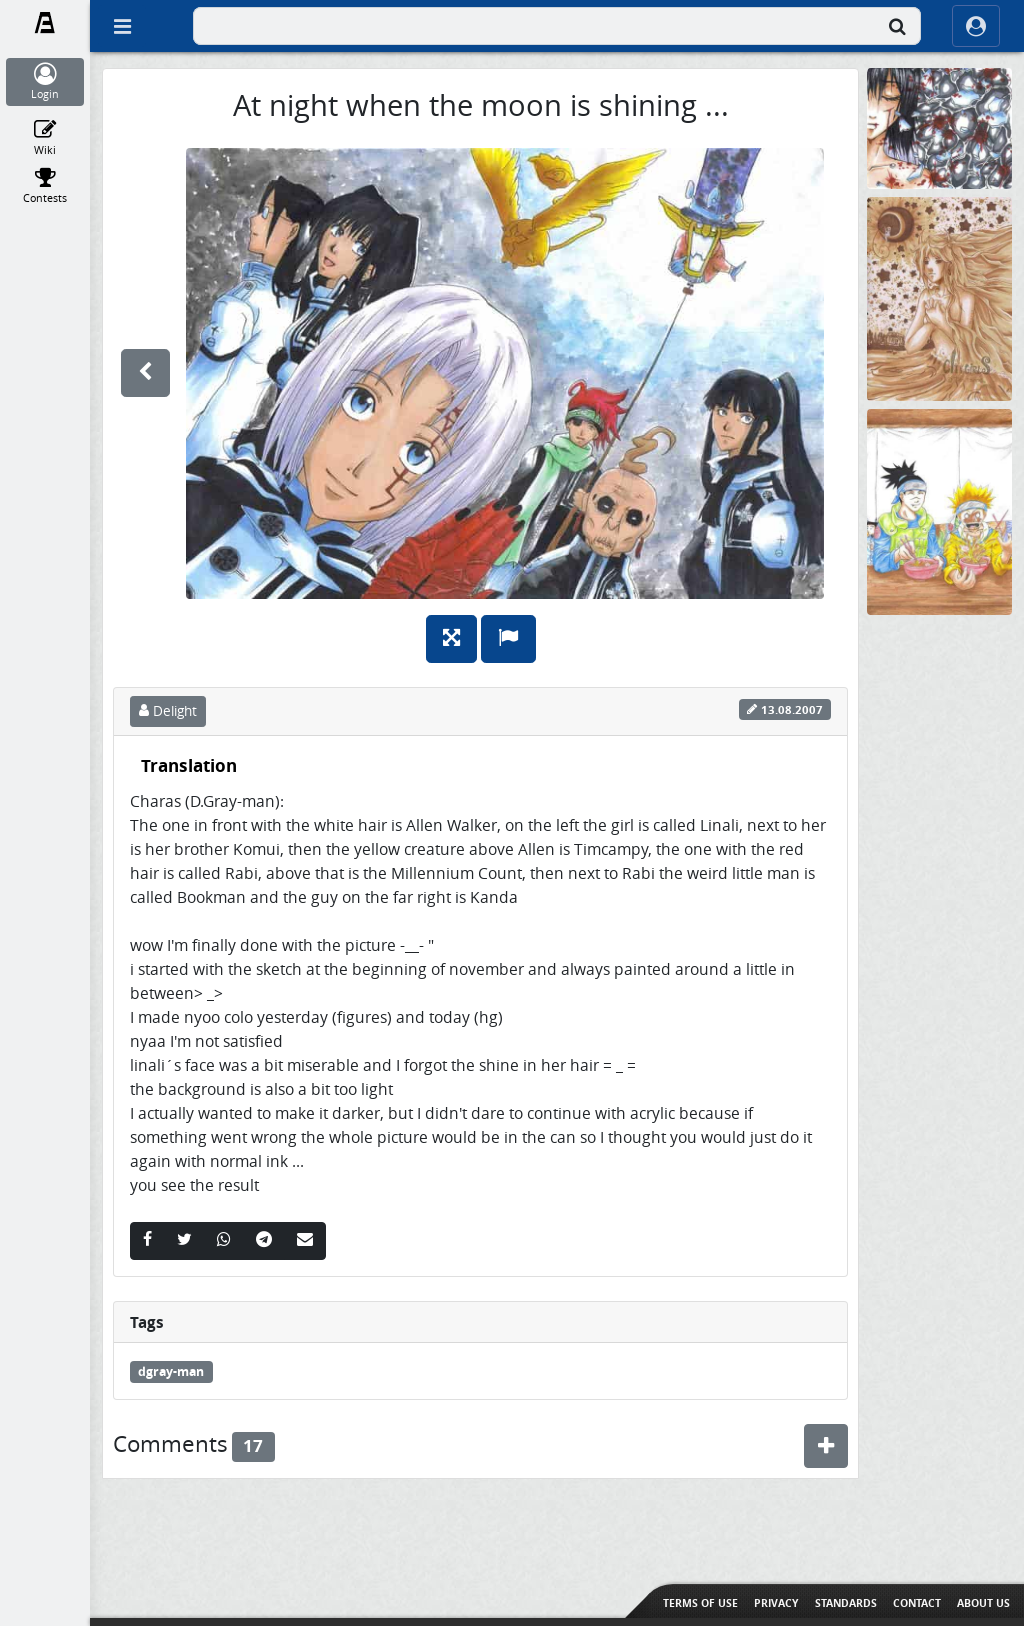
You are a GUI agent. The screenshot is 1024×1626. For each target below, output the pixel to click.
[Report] (508, 639)
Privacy (776, 1603)
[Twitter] (184, 1241)
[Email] (305, 1241)
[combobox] (557, 26)
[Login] (45, 82)
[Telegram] (264, 1241)
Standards (846, 1603)
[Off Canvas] (122, 26)
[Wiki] (45, 138)
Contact (917, 1603)
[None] (939, 127)
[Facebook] (147, 1241)
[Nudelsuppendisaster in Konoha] (939, 510)
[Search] (897, 26)
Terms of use (700, 1603)
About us (983, 1603)
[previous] (145, 373)
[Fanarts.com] (45, 23)
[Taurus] (939, 297)
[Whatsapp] (224, 1241)
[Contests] (45, 186)
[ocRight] (976, 26)
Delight (168, 711)
